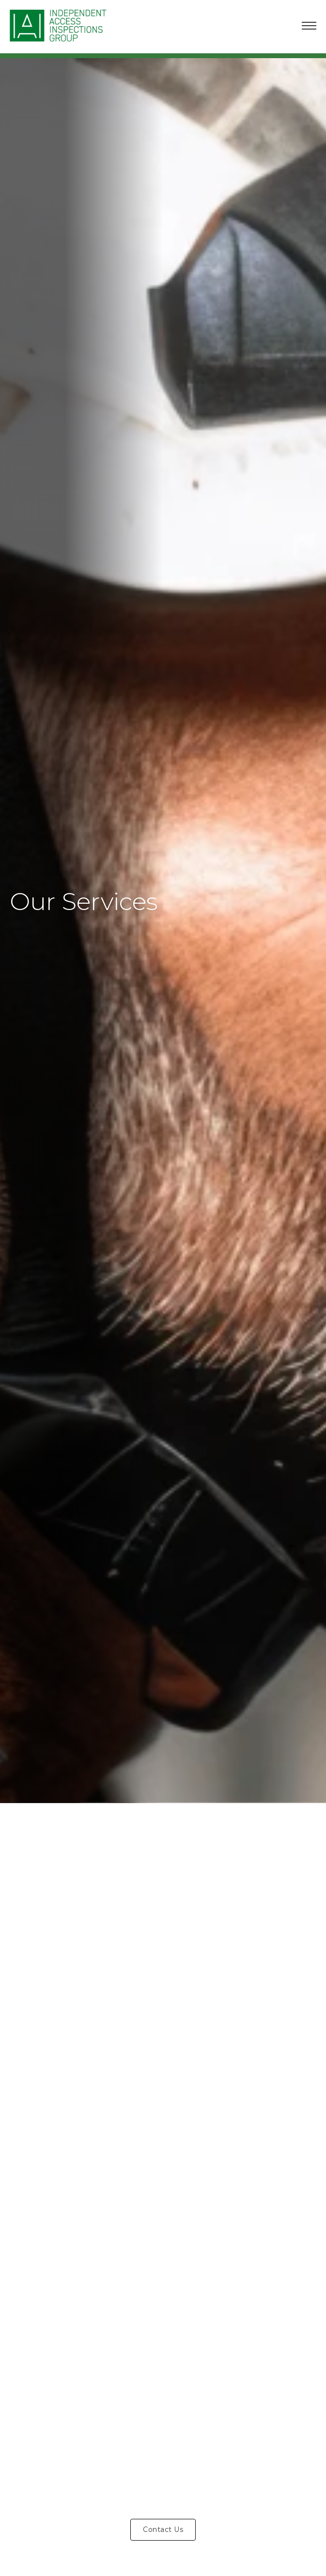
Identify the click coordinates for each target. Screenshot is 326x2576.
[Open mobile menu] (309, 26)
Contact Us (163, 2529)
